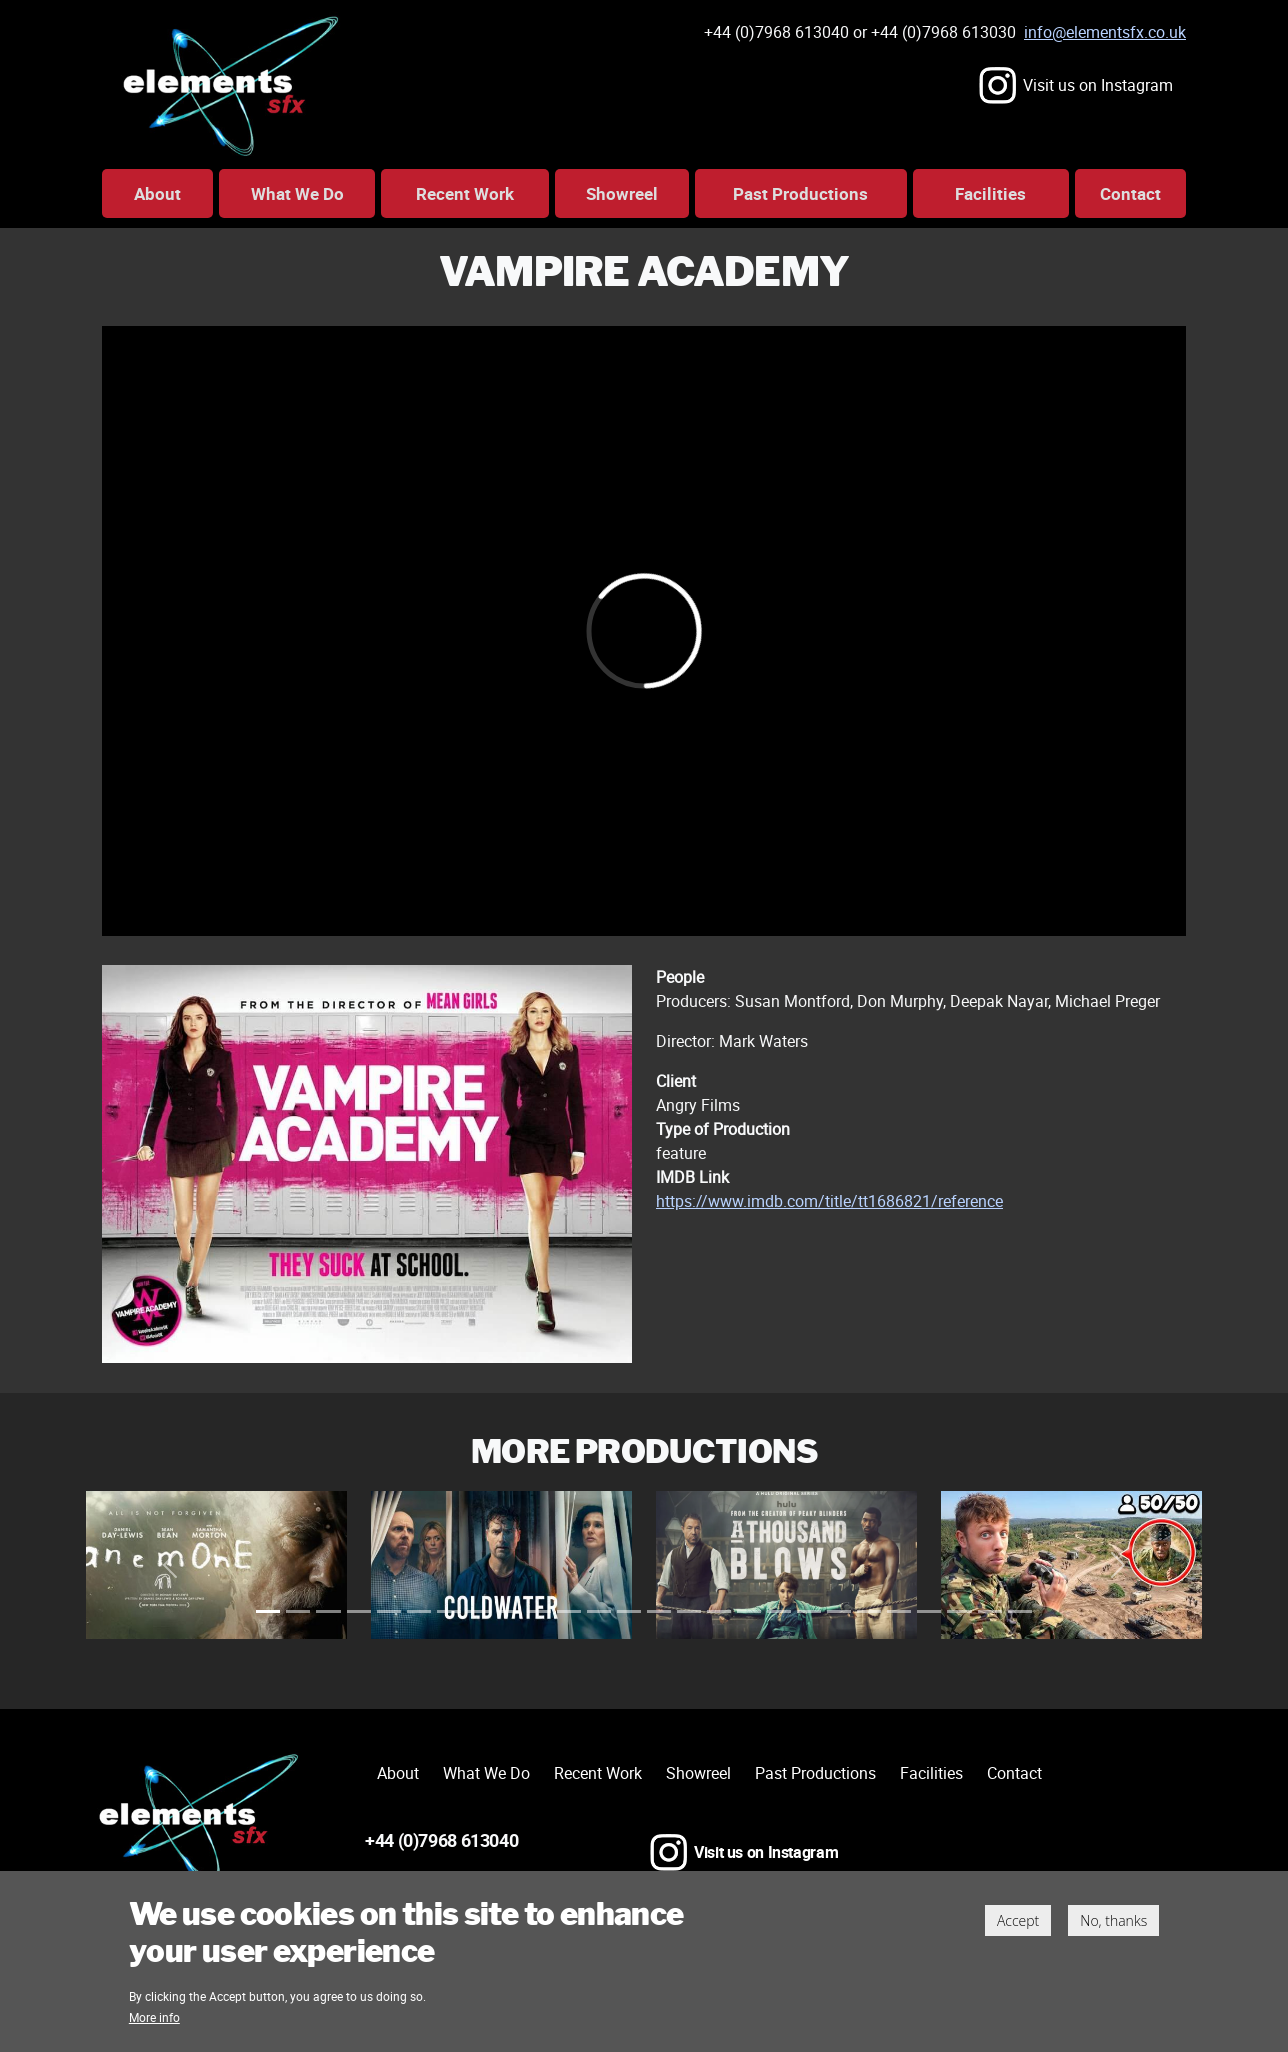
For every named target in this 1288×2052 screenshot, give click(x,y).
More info (154, 2023)
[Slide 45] (599, 1611)
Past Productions (800, 193)
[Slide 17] (389, 1611)
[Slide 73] (809, 1611)
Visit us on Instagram (1098, 85)
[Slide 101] (1020, 1611)
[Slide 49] (629, 1611)
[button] (169, 1564)
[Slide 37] (539, 1611)
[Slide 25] (449, 1611)
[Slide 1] (268, 1611)
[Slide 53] (659, 1611)
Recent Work (465, 193)
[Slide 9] (328, 1611)
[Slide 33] (509, 1611)
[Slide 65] (749, 1611)
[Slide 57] (689, 1611)
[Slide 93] (959, 1611)
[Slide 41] (569, 1611)
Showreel (622, 193)
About (157, 193)
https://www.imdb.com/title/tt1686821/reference (829, 1201)
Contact (1130, 193)
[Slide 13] (359, 1611)
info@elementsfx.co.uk (1105, 32)
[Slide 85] (899, 1611)
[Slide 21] (419, 1611)
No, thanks (1113, 1926)
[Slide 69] (779, 1611)
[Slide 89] (929, 1611)
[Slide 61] (719, 1611)
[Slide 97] (990, 1611)
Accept (1018, 1926)
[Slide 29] (479, 1611)
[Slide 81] (869, 1611)
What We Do (297, 193)
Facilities (990, 193)
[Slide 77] (839, 1611)
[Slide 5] (298, 1611)
